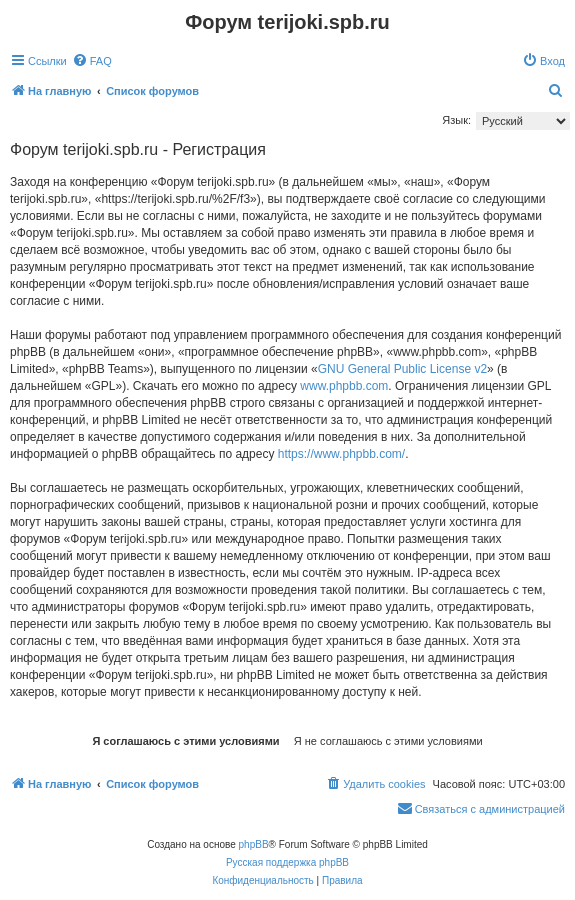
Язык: (456, 120)
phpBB (254, 844)
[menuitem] (92, 61)
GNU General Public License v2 (402, 369)
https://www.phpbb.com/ (341, 454)
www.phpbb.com (344, 386)
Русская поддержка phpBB (287, 862)
